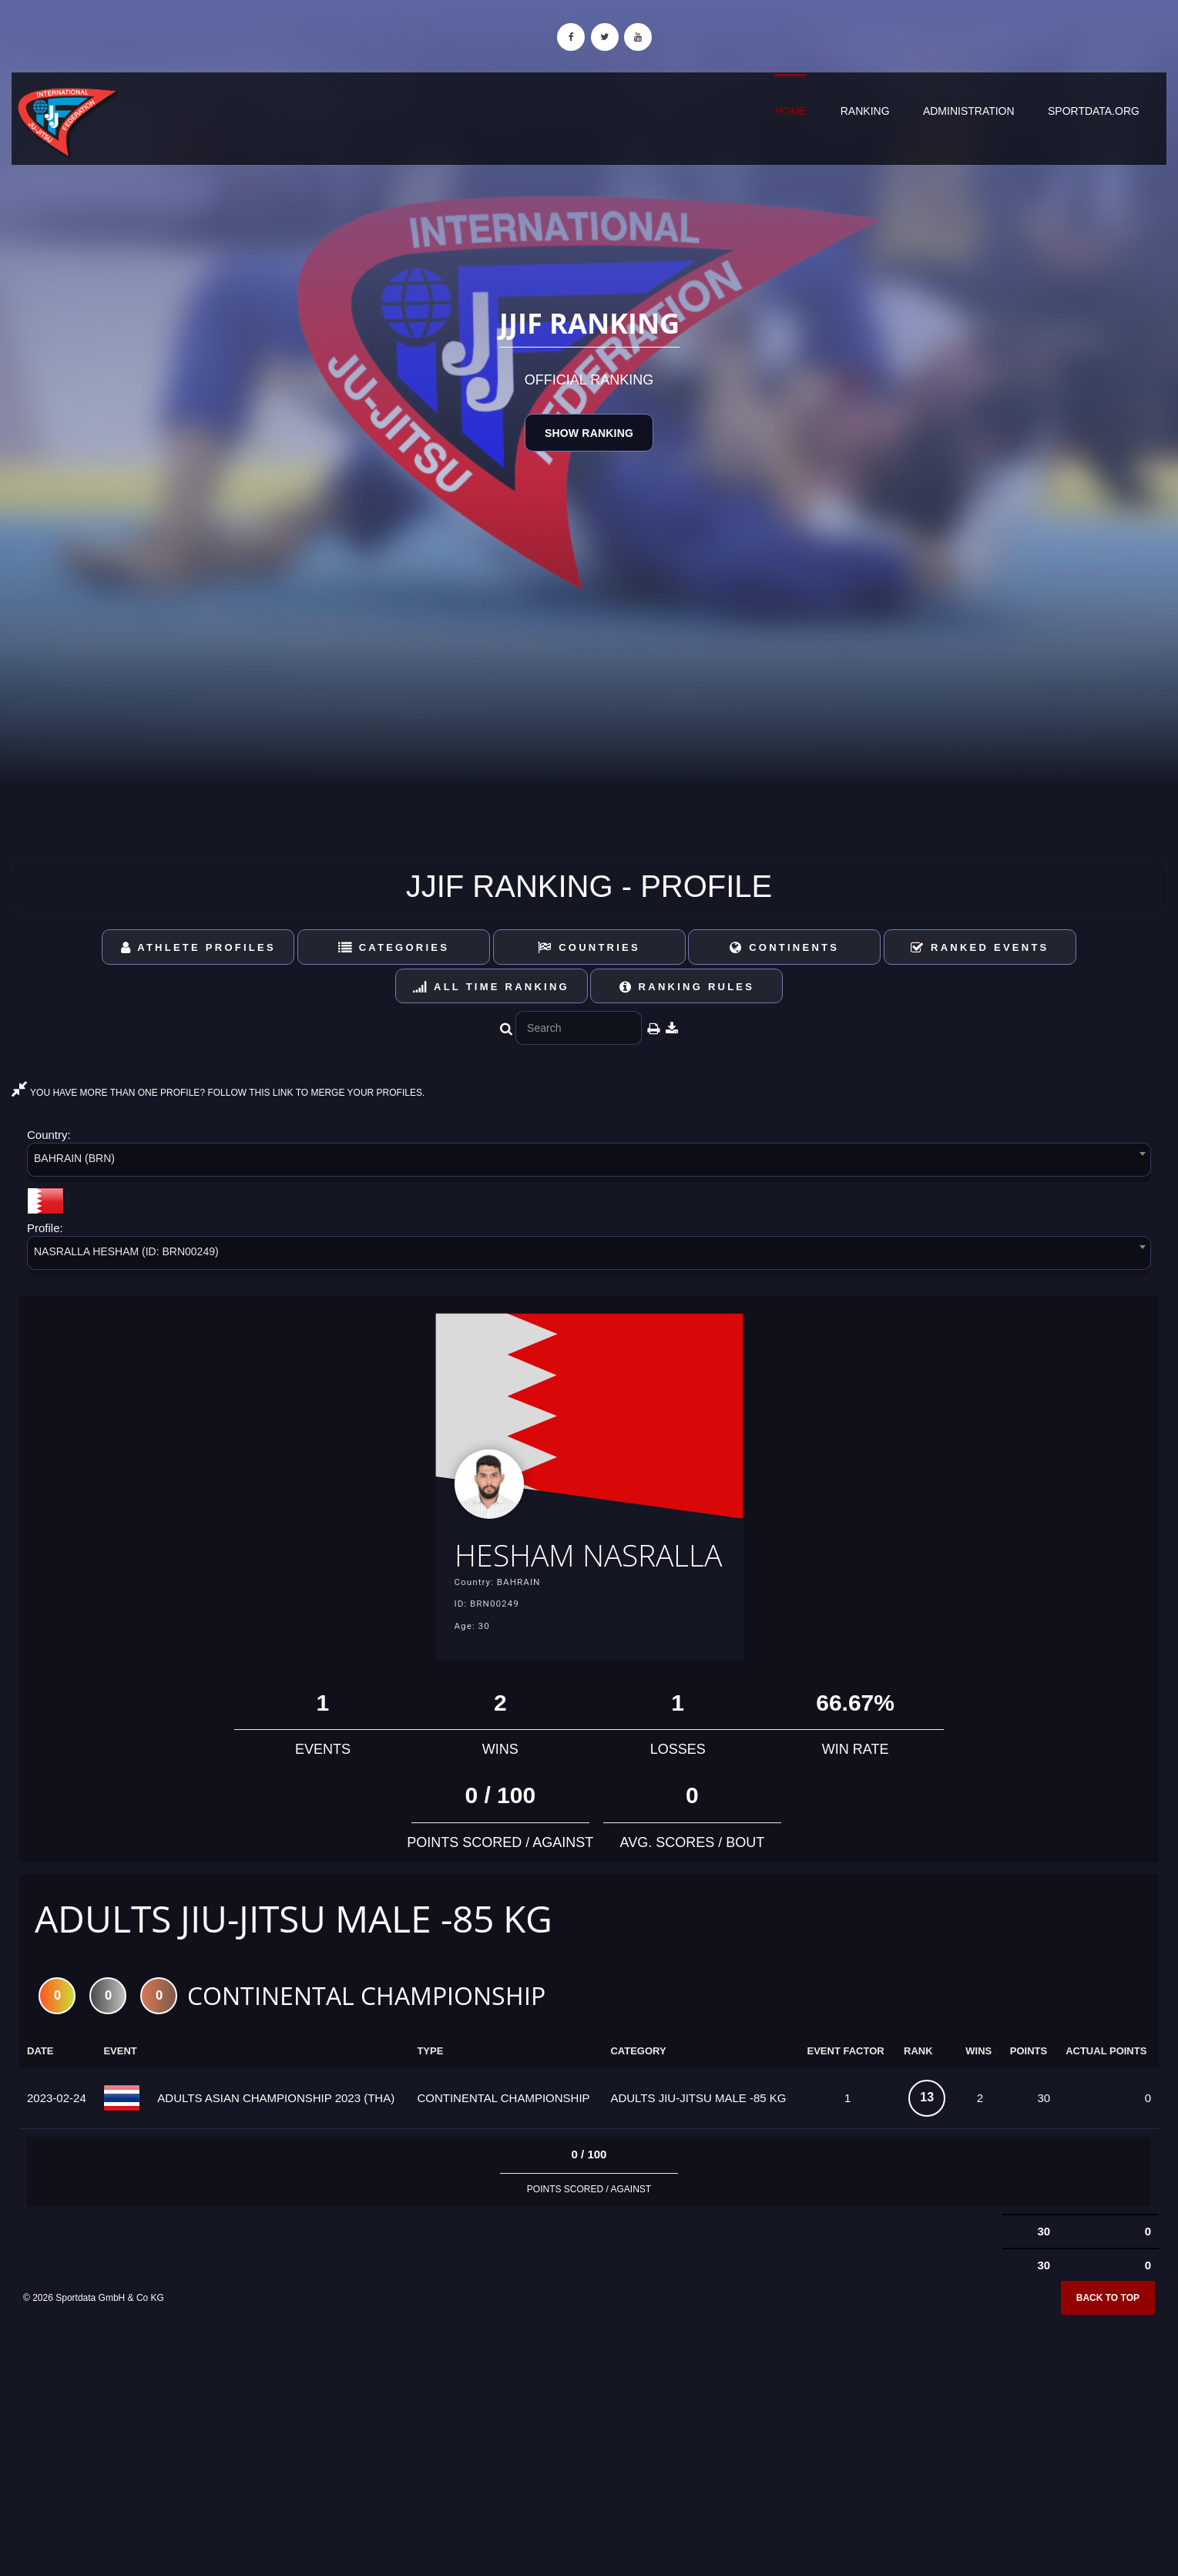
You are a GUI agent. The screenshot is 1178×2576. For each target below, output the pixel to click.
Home (790, 111)
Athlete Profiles (198, 947)
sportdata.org (1093, 111)
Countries (589, 947)
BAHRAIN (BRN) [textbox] (74, 1158)
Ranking (865, 111)
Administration (969, 111)
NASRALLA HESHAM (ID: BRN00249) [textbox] (126, 1251)
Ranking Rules (687, 986)
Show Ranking (589, 433)
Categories (394, 947)
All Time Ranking (491, 986)
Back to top (1107, 2346)
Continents (784, 947)
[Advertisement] (589, 2464)
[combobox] (589, 1162)
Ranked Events (980, 947)
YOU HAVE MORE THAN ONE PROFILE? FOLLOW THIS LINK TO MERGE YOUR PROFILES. (218, 1092)
